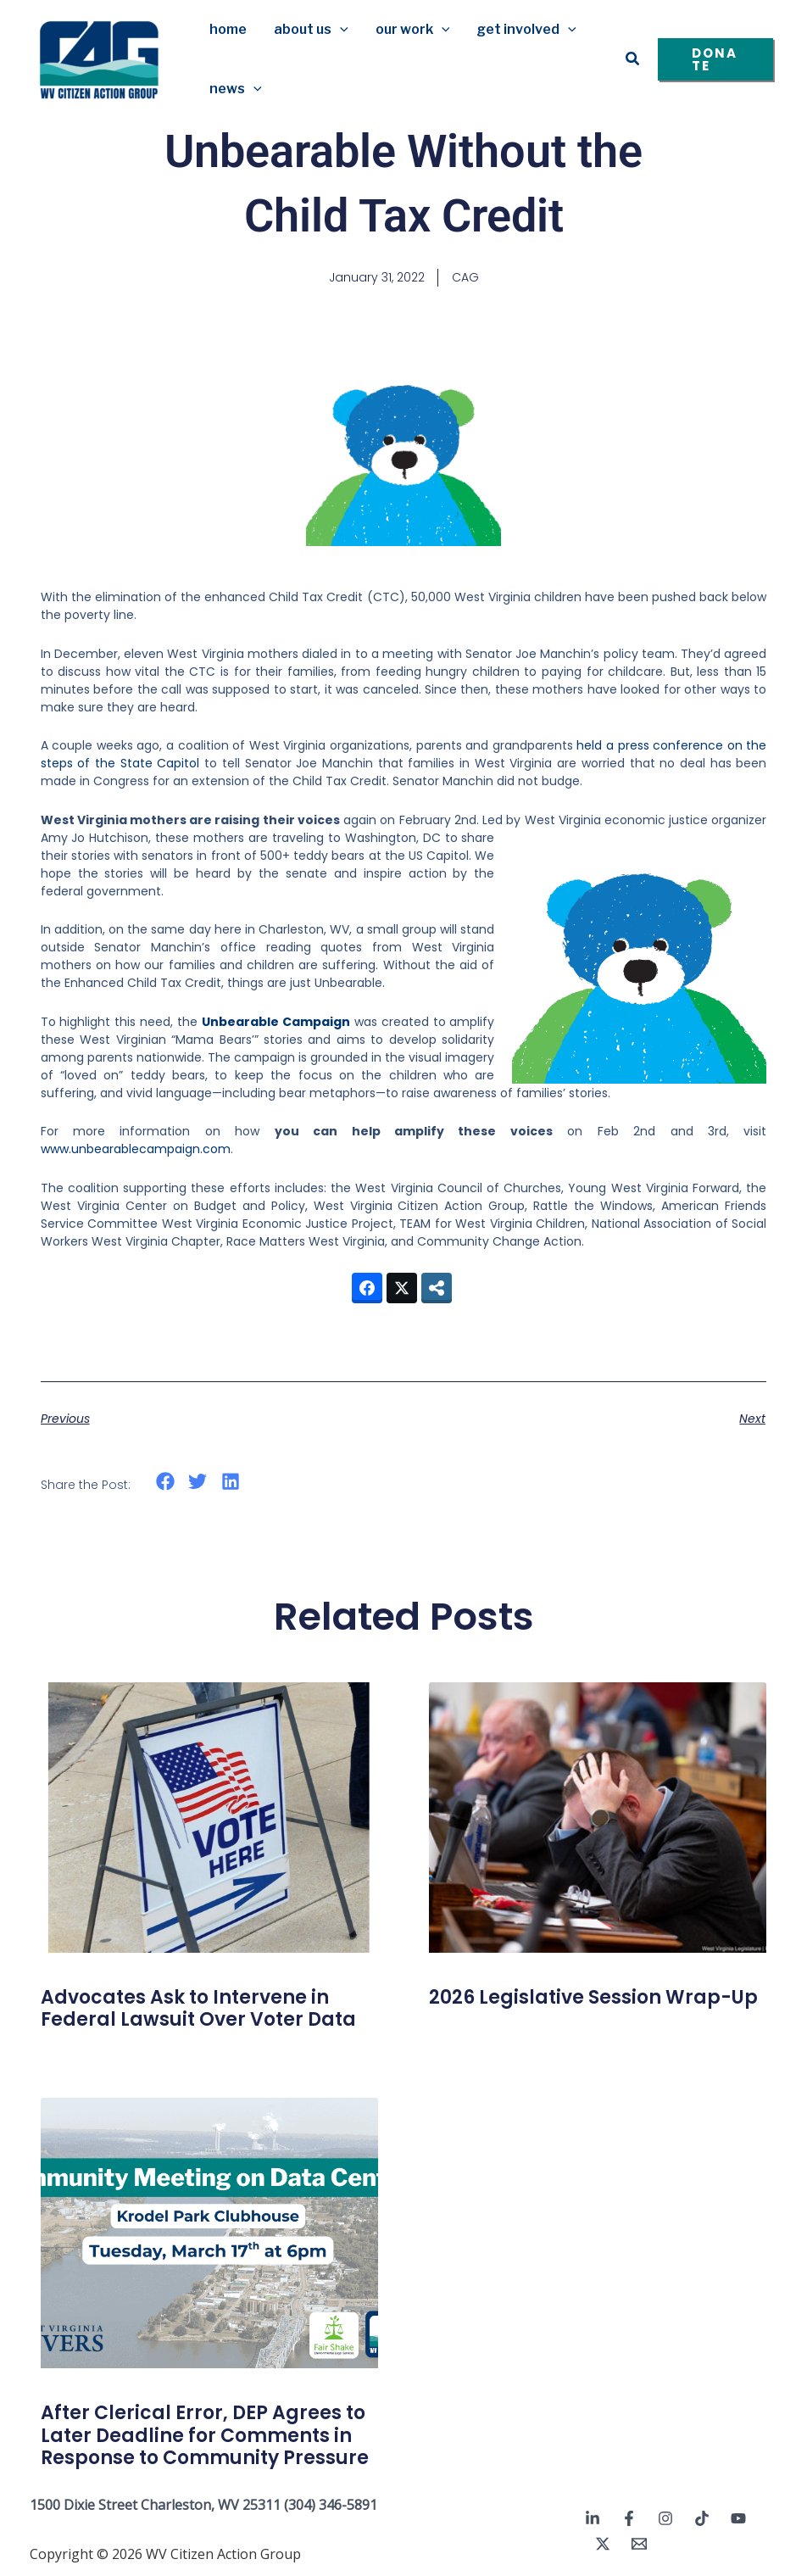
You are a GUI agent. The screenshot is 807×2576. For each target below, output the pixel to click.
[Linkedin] (592, 2518)
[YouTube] (738, 2518)
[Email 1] (639, 2543)
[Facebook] (629, 2518)
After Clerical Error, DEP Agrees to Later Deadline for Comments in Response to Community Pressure (205, 2435)
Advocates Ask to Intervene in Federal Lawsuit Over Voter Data (198, 2008)
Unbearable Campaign (276, 1021)
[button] (339, 29)
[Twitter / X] (602, 2543)
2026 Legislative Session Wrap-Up (593, 1997)
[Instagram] (665, 2518)
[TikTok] (702, 2518)
